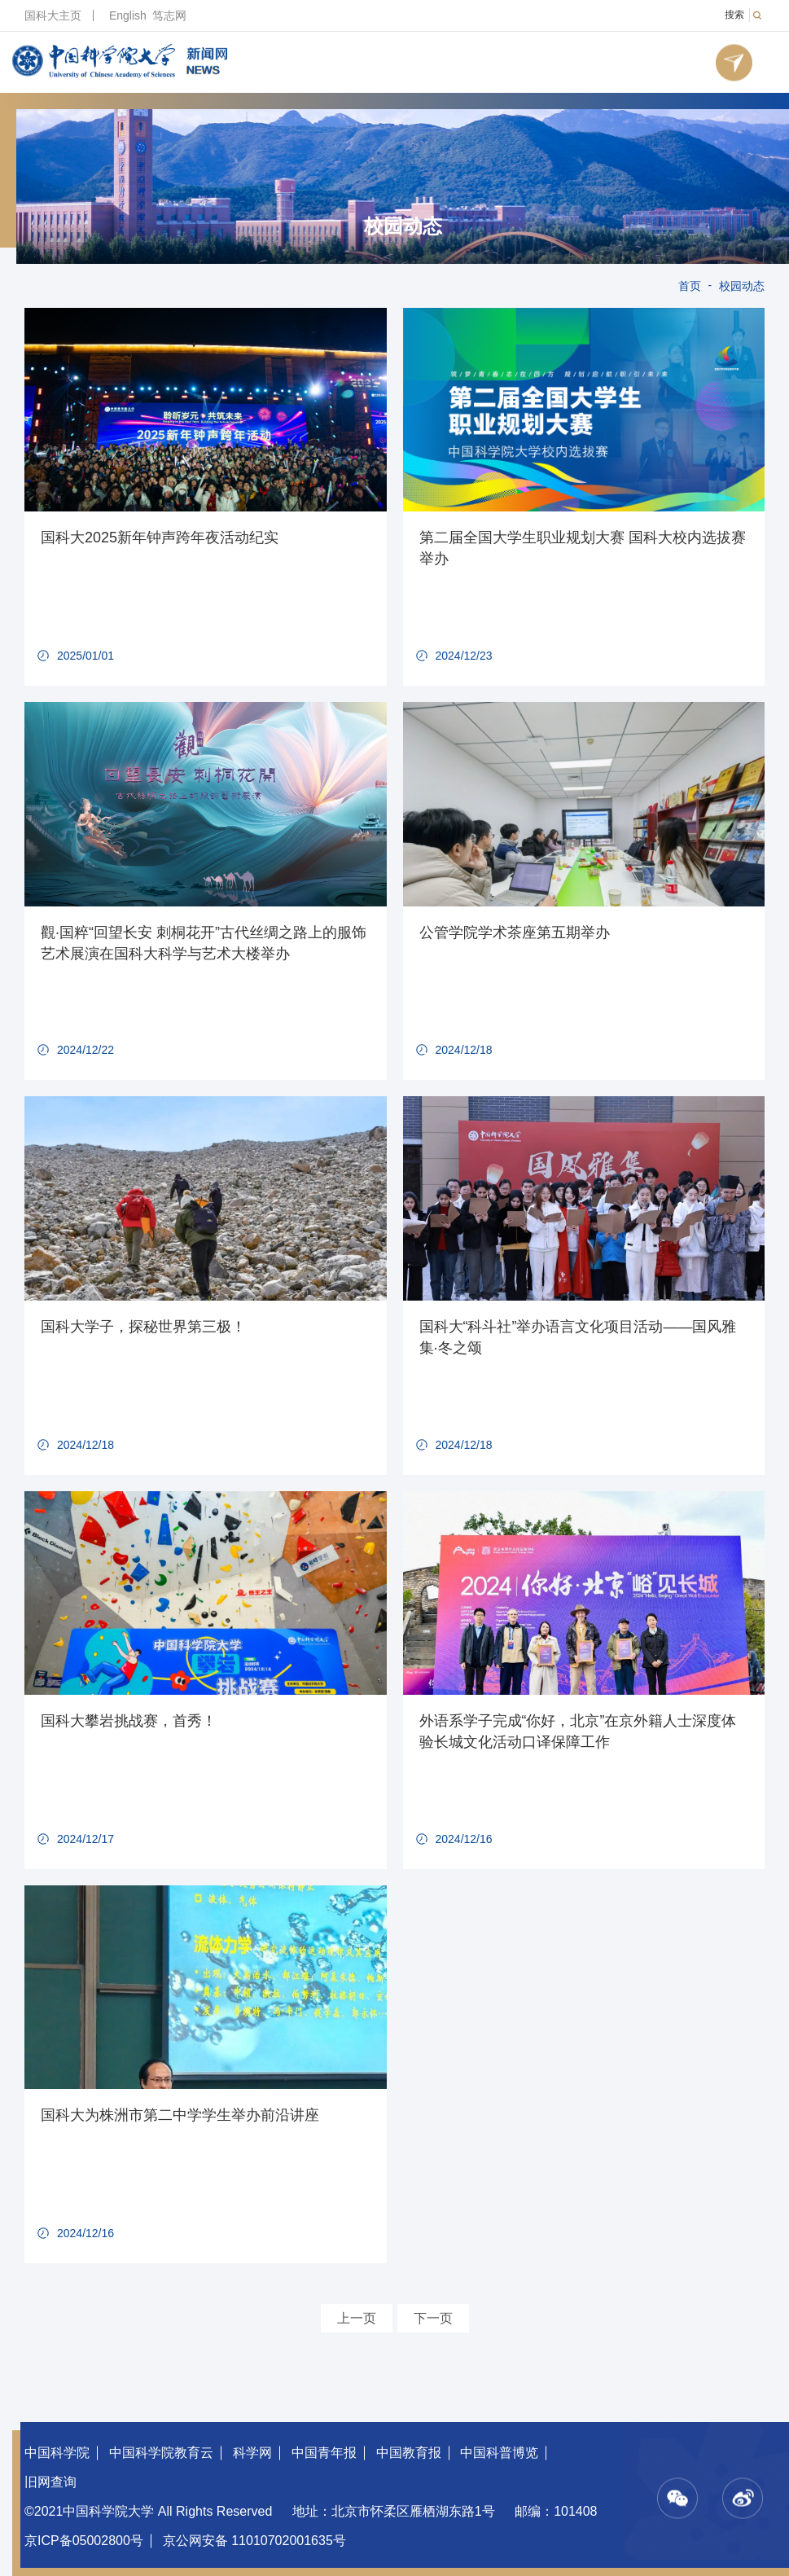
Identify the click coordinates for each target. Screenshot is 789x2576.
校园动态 (403, 226)
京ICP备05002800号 (83, 2540)
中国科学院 (57, 2453)
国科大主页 (52, 15)
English (128, 15)
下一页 (433, 2318)
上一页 (356, 2318)
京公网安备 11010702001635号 (254, 2540)
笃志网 (169, 15)
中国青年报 (324, 2453)
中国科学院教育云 (161, 2453)
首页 (689, 285)
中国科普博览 (499, 2453)
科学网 (252, 2453)
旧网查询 (50, 2482)
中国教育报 (408, 2453)
